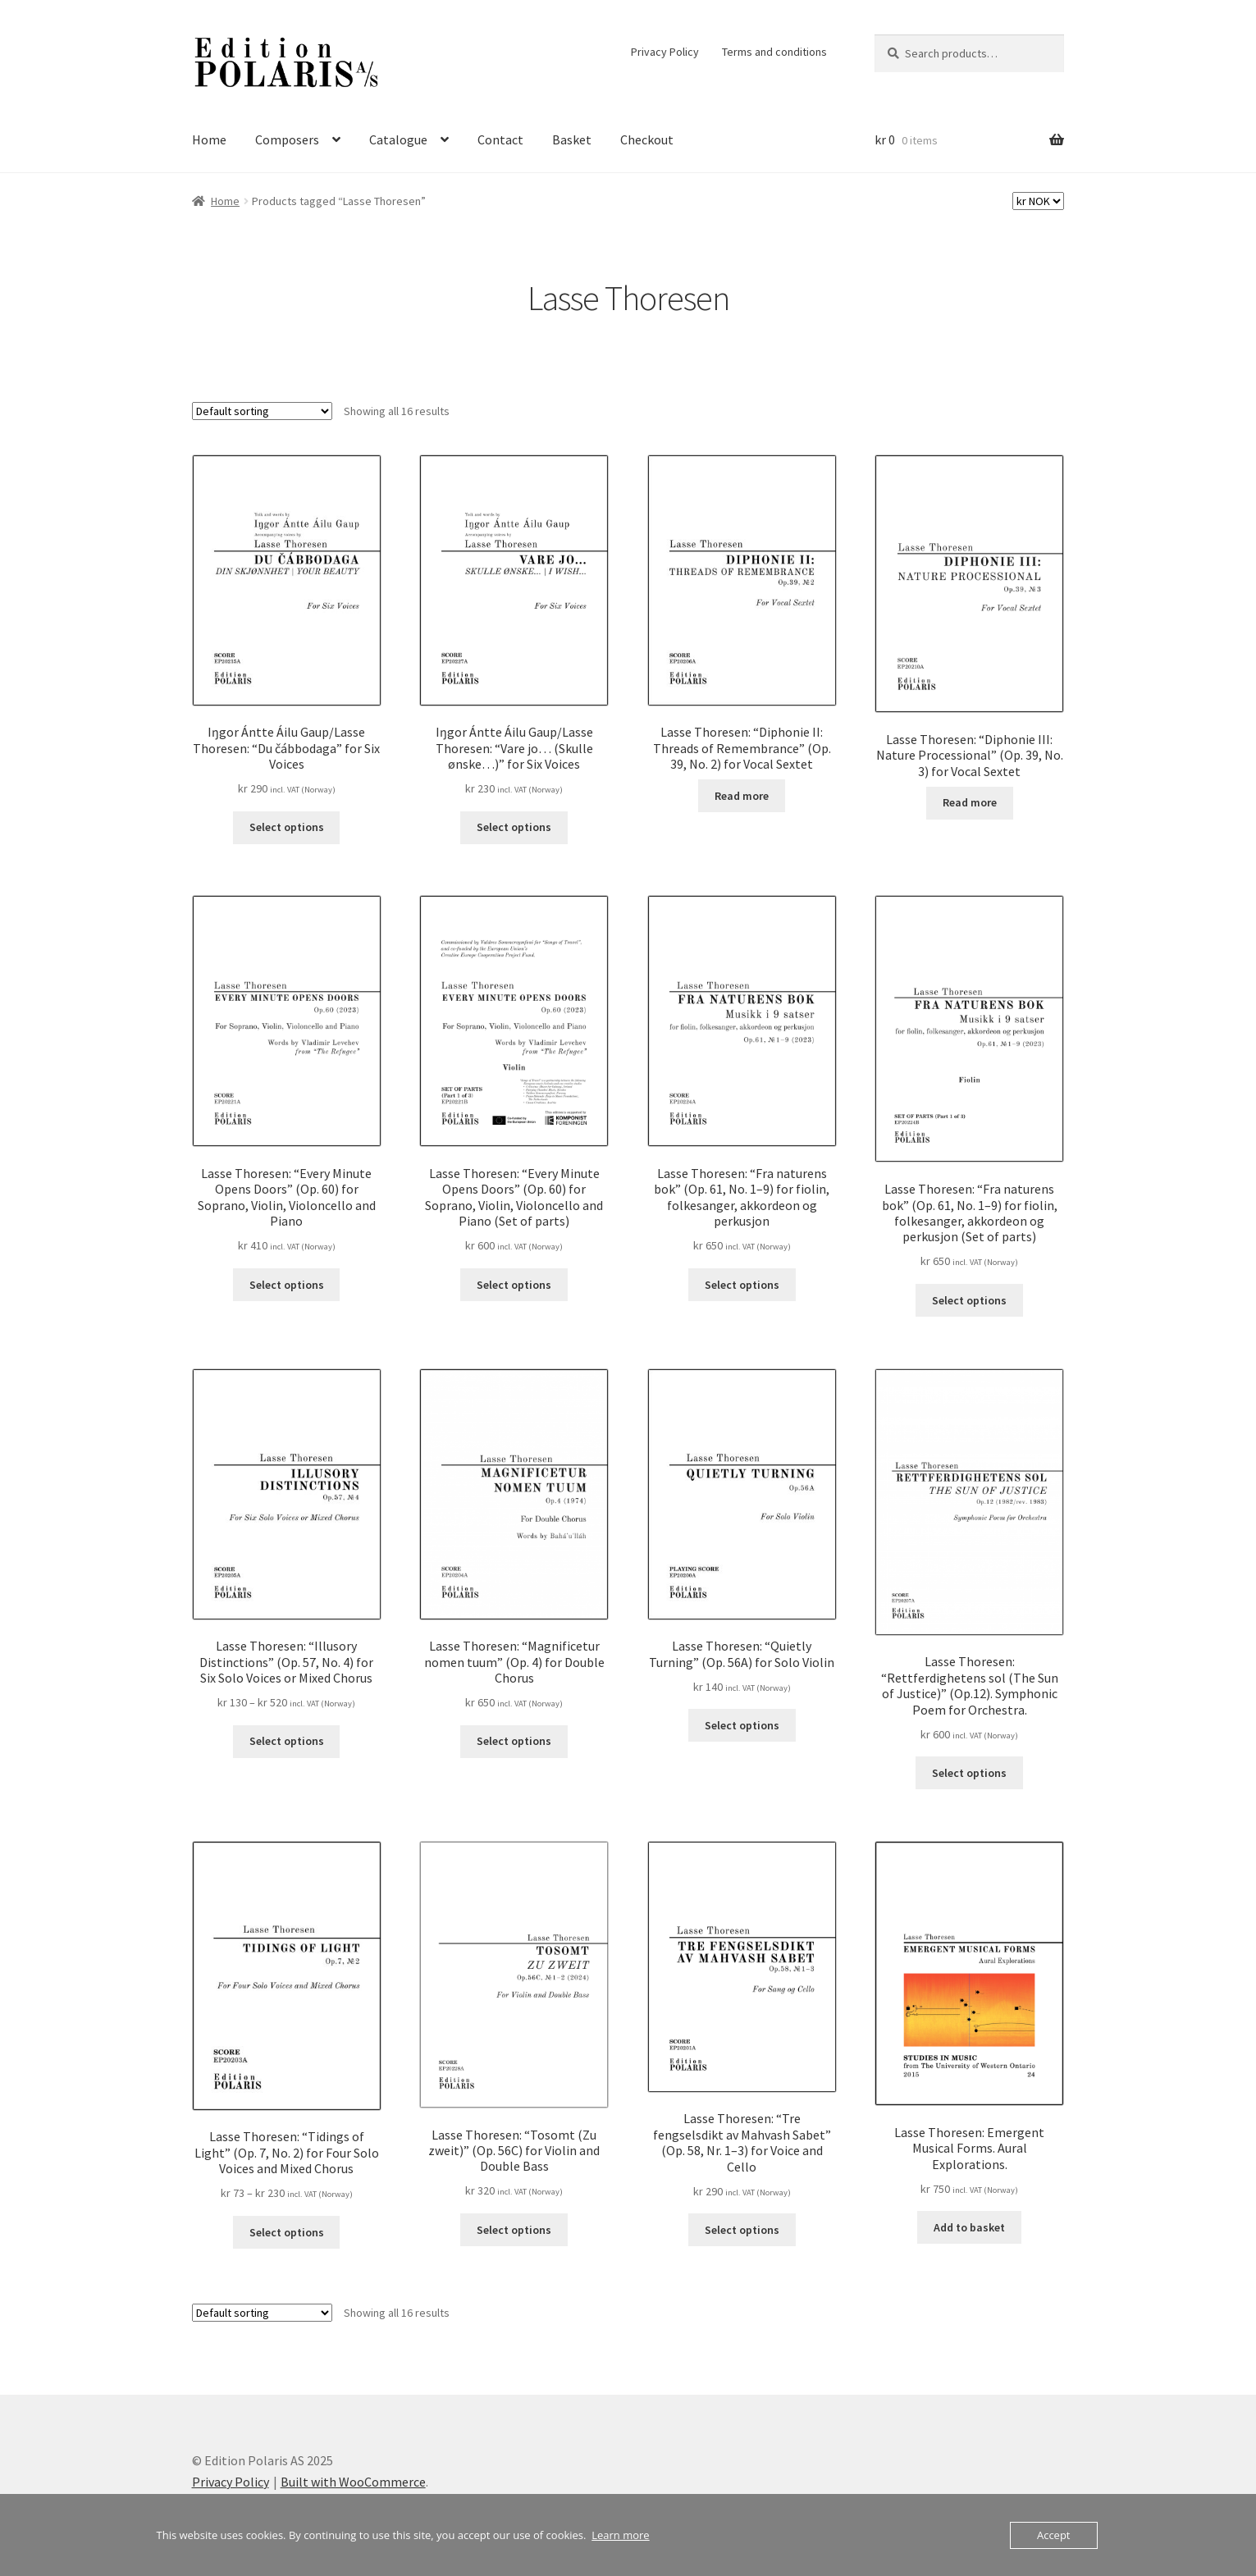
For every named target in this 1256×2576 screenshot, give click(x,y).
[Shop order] (262, 411)
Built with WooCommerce (353, 2481)
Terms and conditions (774, 51)
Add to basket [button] (969, 2227)
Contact (500, 139)
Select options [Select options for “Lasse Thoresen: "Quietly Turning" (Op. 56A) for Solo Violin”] (742, 1725)
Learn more (620, 2535)
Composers (287, 139)
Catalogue (398, 139)
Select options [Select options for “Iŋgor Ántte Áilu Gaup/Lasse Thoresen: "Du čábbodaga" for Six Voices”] (286, 827)
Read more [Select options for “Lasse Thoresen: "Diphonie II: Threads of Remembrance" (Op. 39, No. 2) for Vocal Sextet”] (742, 795)
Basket (571, 139)
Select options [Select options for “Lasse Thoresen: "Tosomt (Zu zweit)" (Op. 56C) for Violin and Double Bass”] (514, 2229)
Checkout (647, 139)
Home (209, 139)
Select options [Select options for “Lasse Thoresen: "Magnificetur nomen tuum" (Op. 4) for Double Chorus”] (514, 1740)
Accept (1054, 2535)
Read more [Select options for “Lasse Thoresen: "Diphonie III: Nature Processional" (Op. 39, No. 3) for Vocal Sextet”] (970, 802)
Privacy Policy (665, 51)
